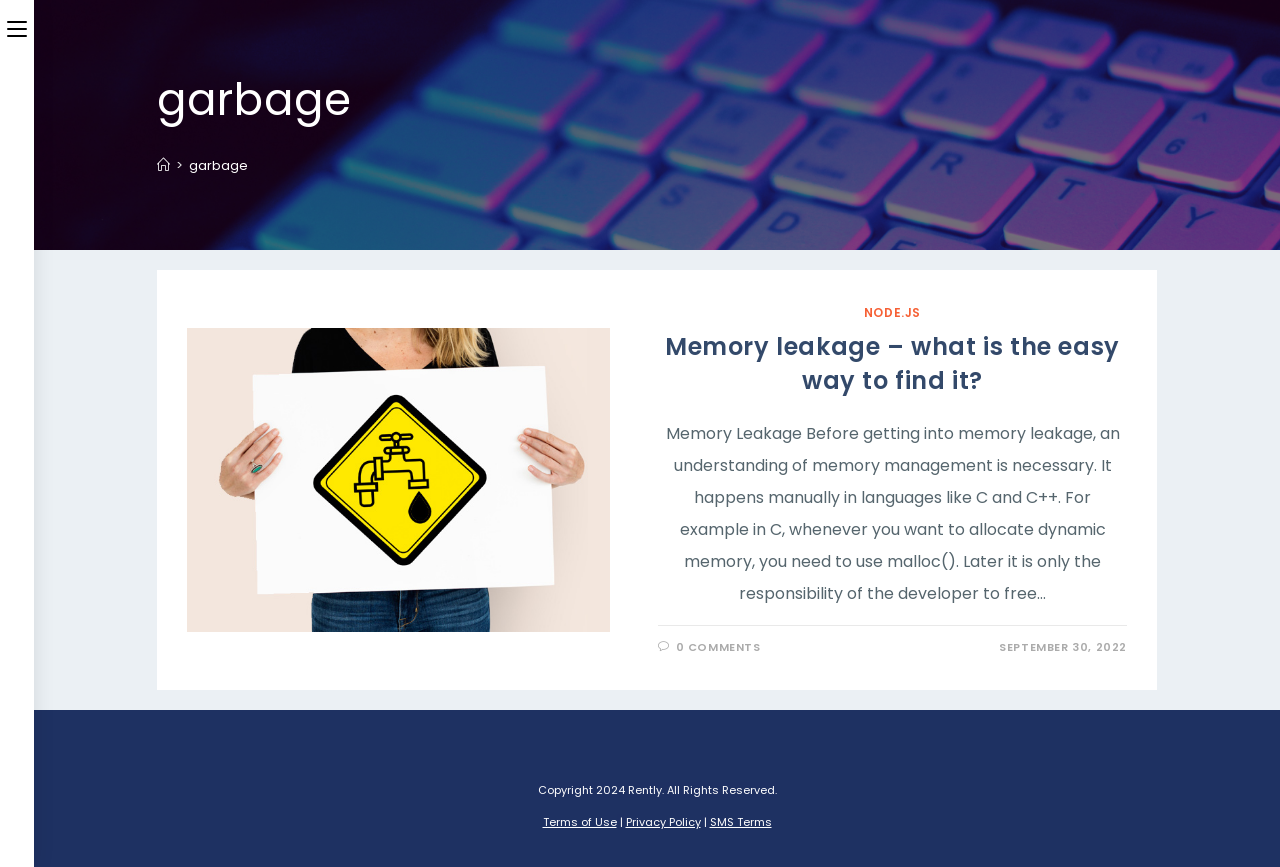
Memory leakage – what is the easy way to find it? (892, 363)
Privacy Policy (663, 822)
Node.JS (892, 312)
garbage (218, 165)
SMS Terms (741, 822)
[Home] (163, 165)
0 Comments (718, 647)
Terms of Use (580, 822)
